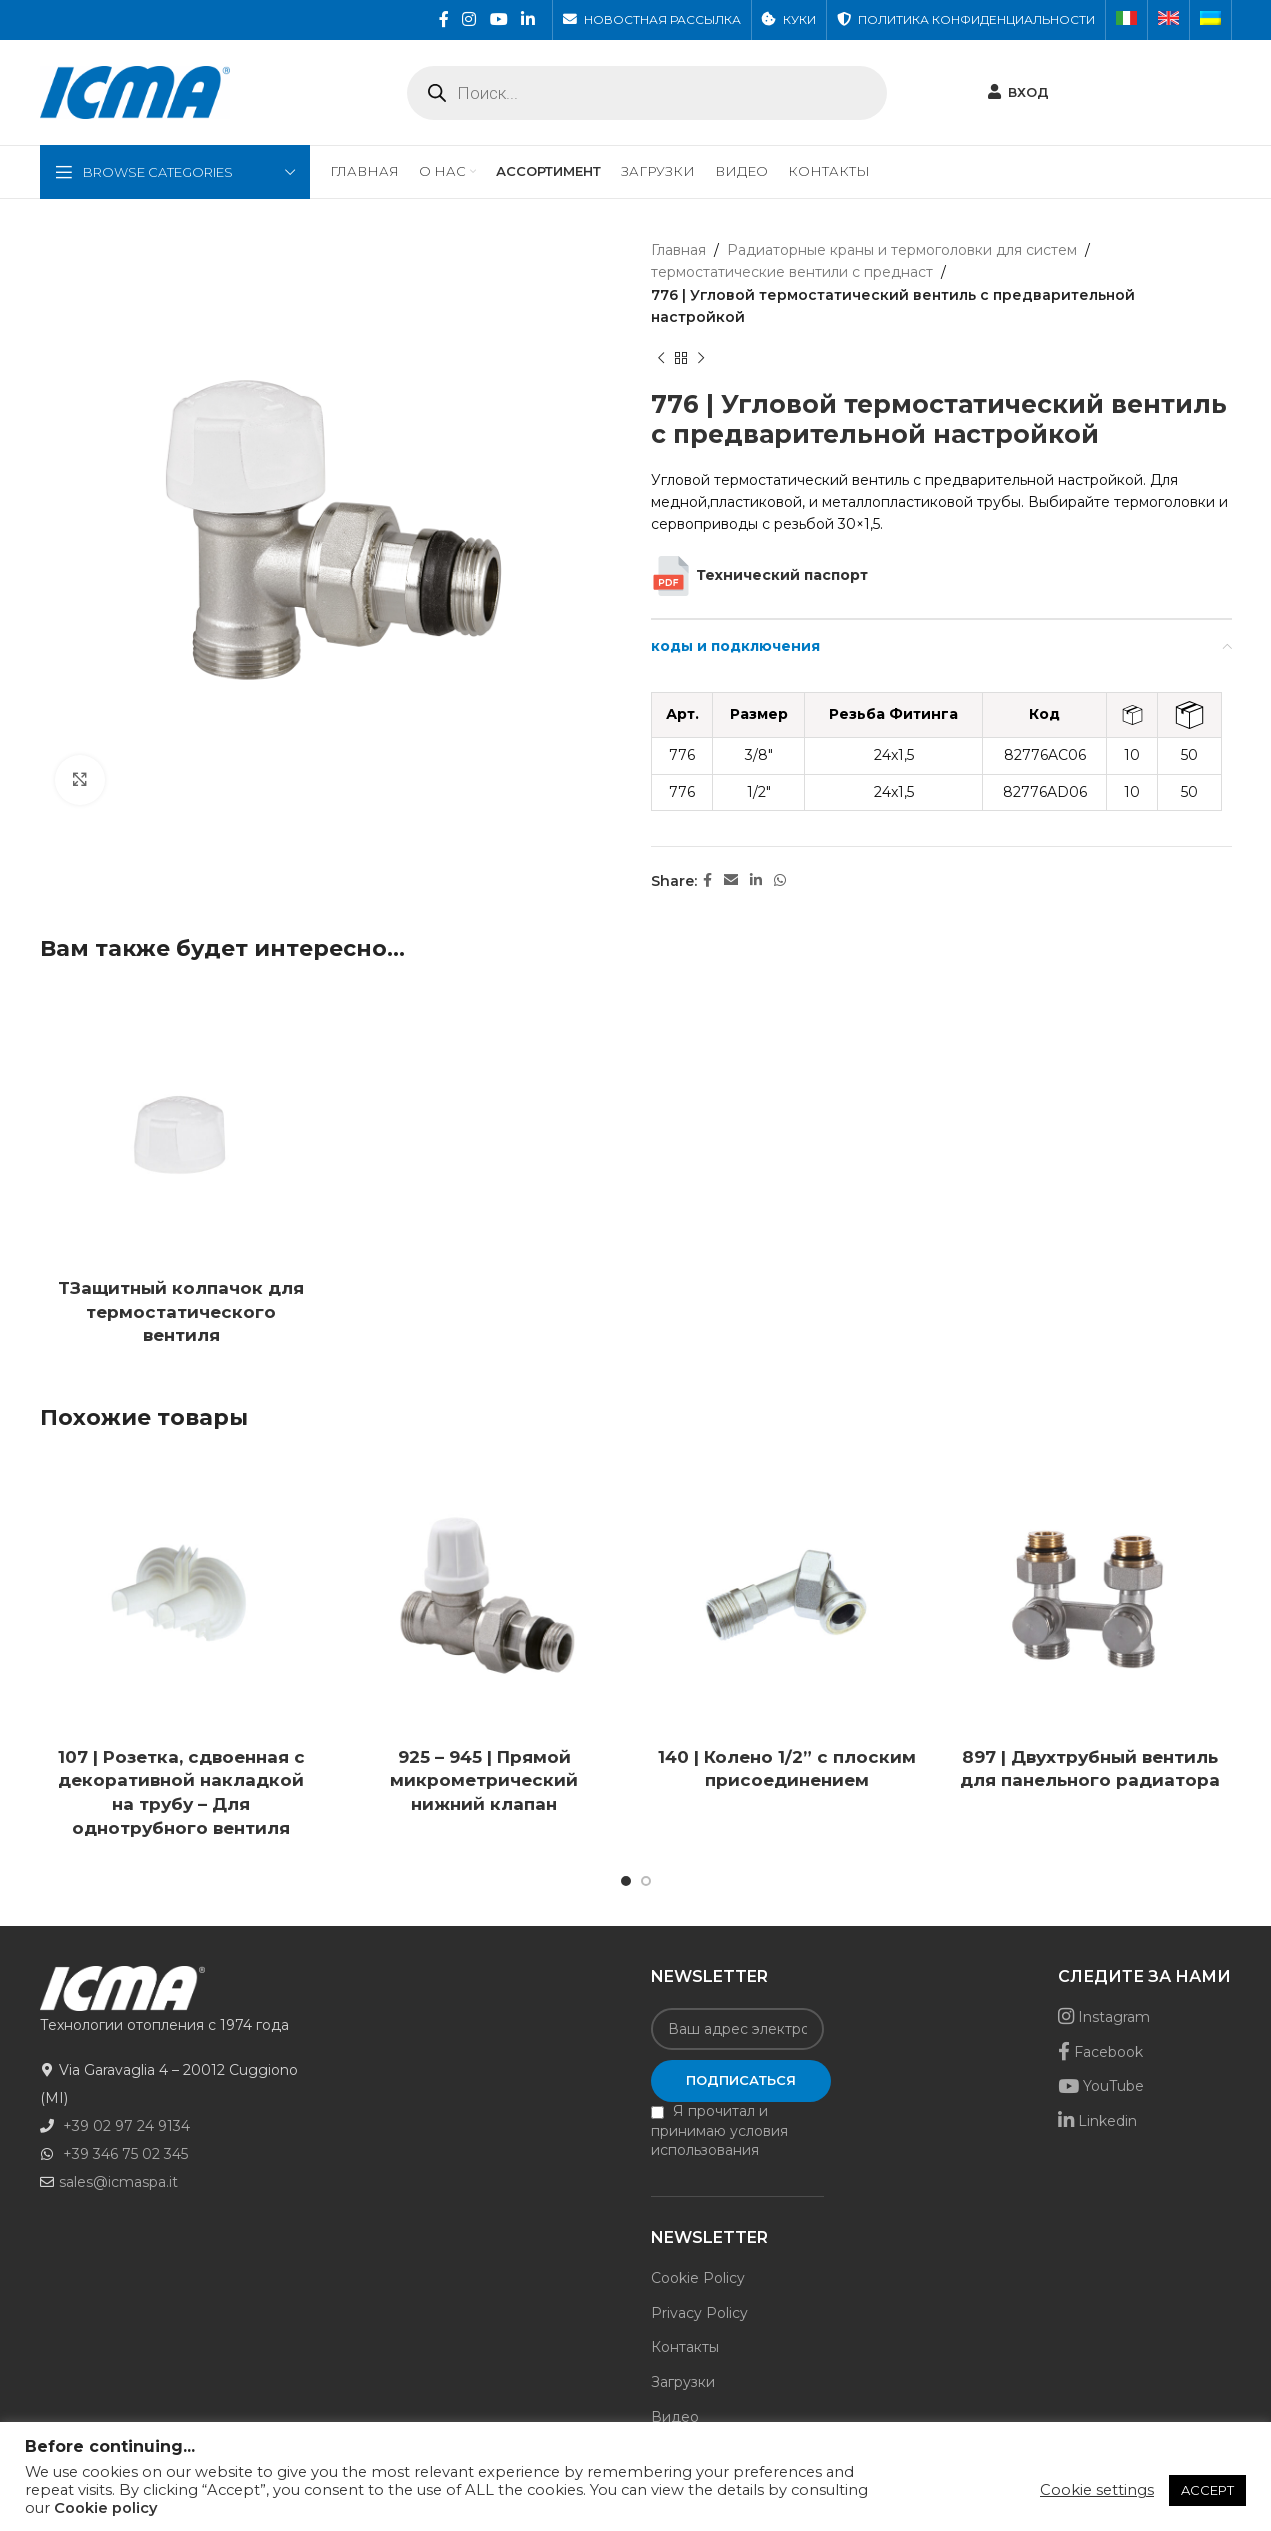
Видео (675, 2417)
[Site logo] (135, 91)
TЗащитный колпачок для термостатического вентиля (181, 1312)
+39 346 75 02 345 (125, 2154)
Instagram (1104, 2017)
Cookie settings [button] (1097, 2490)
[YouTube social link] (498, 19)
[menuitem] (1126, 20)
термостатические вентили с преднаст (792, 272)
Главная (678, 250)
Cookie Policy (698, 2278)
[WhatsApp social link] (780, 880)
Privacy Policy (699, 2313)
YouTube (1101, 2086)
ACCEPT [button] (1207, 2490)
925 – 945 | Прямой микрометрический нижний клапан (484, 1781)
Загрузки (683, 2382)
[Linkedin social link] (527, 19)
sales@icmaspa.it (118, 2182)
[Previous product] (661, 359)
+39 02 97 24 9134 (126, 2126)
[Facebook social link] (443, 19)
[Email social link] (731, 880)
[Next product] (701, 359)
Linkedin (1097, 2121)
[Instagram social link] (469, 19)
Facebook (1100, 2052)
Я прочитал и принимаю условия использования (719, 2130)
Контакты (685, 2347)
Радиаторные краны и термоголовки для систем (902, 250)
